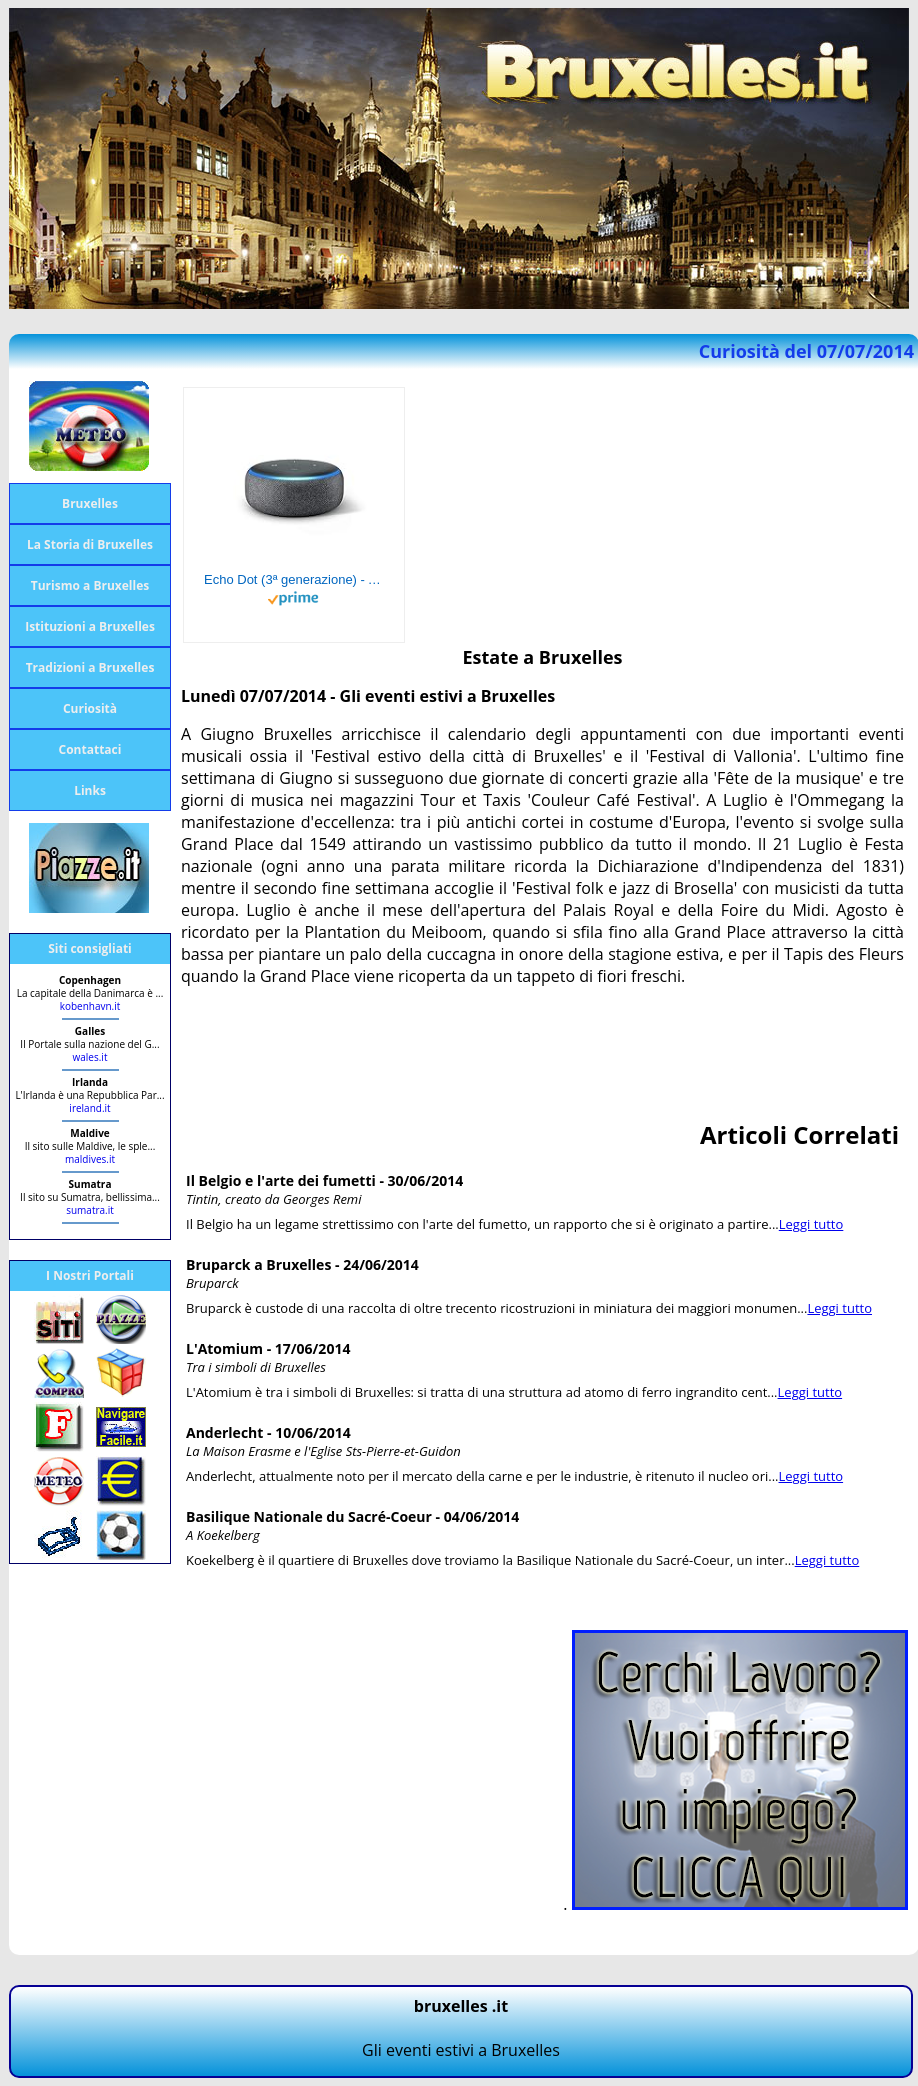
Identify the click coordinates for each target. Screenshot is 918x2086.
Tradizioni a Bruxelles (90, 667)
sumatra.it (90, 1210)
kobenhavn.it (90, 1006)
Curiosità (90, 708)
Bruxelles (90, 503)
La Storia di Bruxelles (90, 544)
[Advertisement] (545, 1048)
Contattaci (90, 749)
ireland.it (89, 1108)
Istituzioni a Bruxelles (90, 626)
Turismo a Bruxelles (90, 585)
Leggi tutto (811, 1224)
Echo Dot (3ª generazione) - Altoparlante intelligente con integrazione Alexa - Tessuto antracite (294, 579)
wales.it (90, 1057)
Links (90, 790)
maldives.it (90, 1159)
